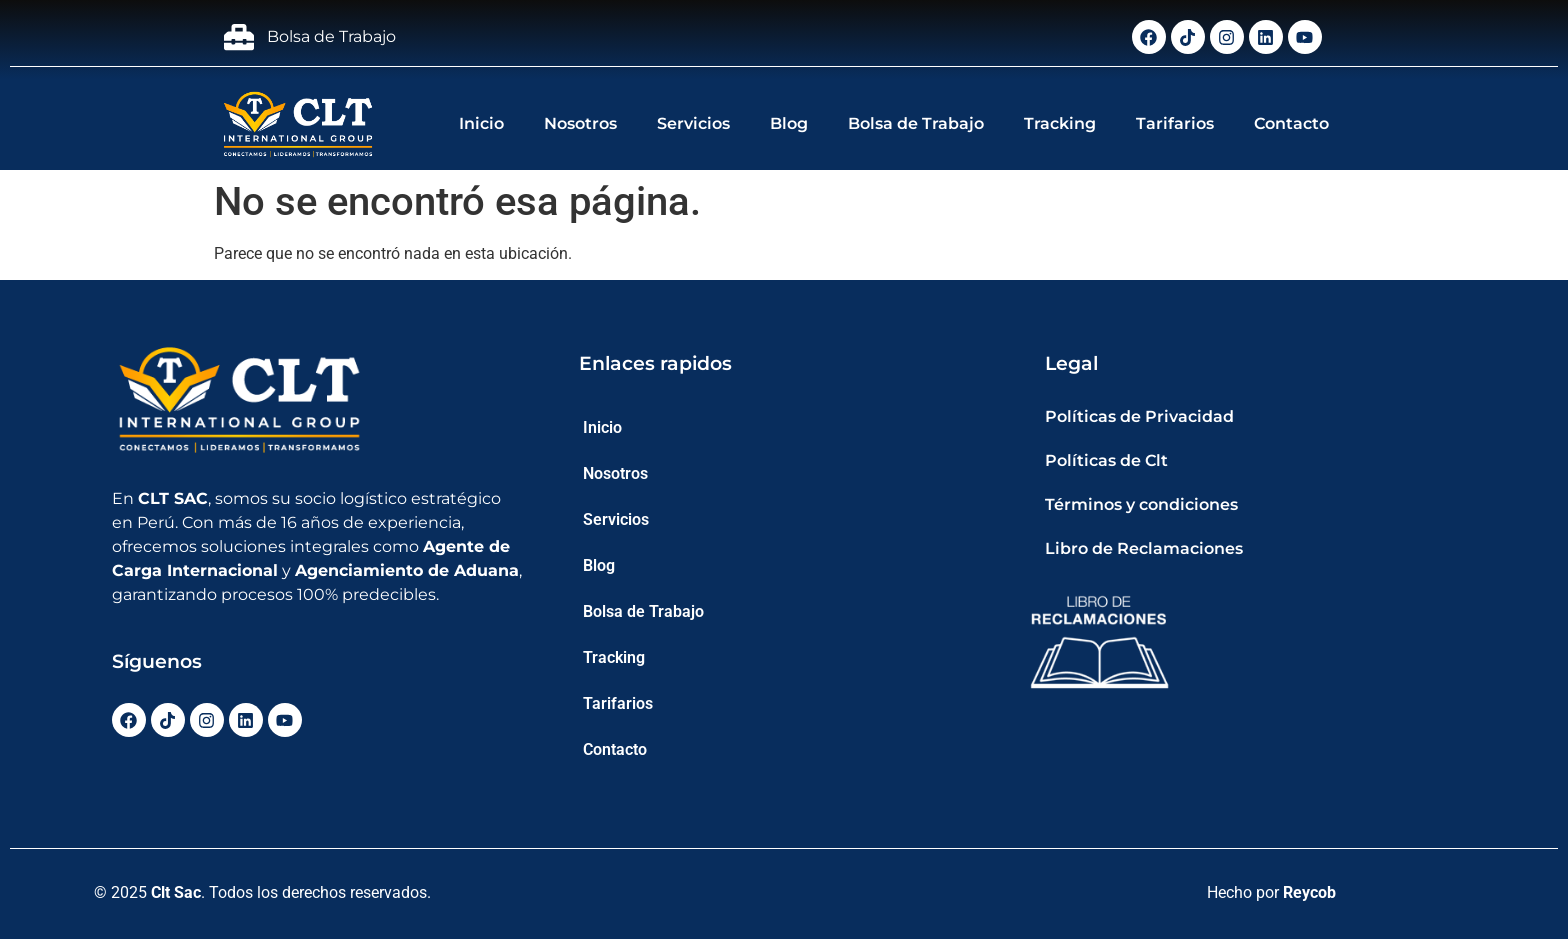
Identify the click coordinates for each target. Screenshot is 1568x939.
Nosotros (580, 123)
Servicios (693, 123)
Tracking (1060, 123)
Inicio (481, 123)
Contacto (1291, 123)
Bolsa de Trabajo (916, 123)
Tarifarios (1175, 123)
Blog (789, 123)
